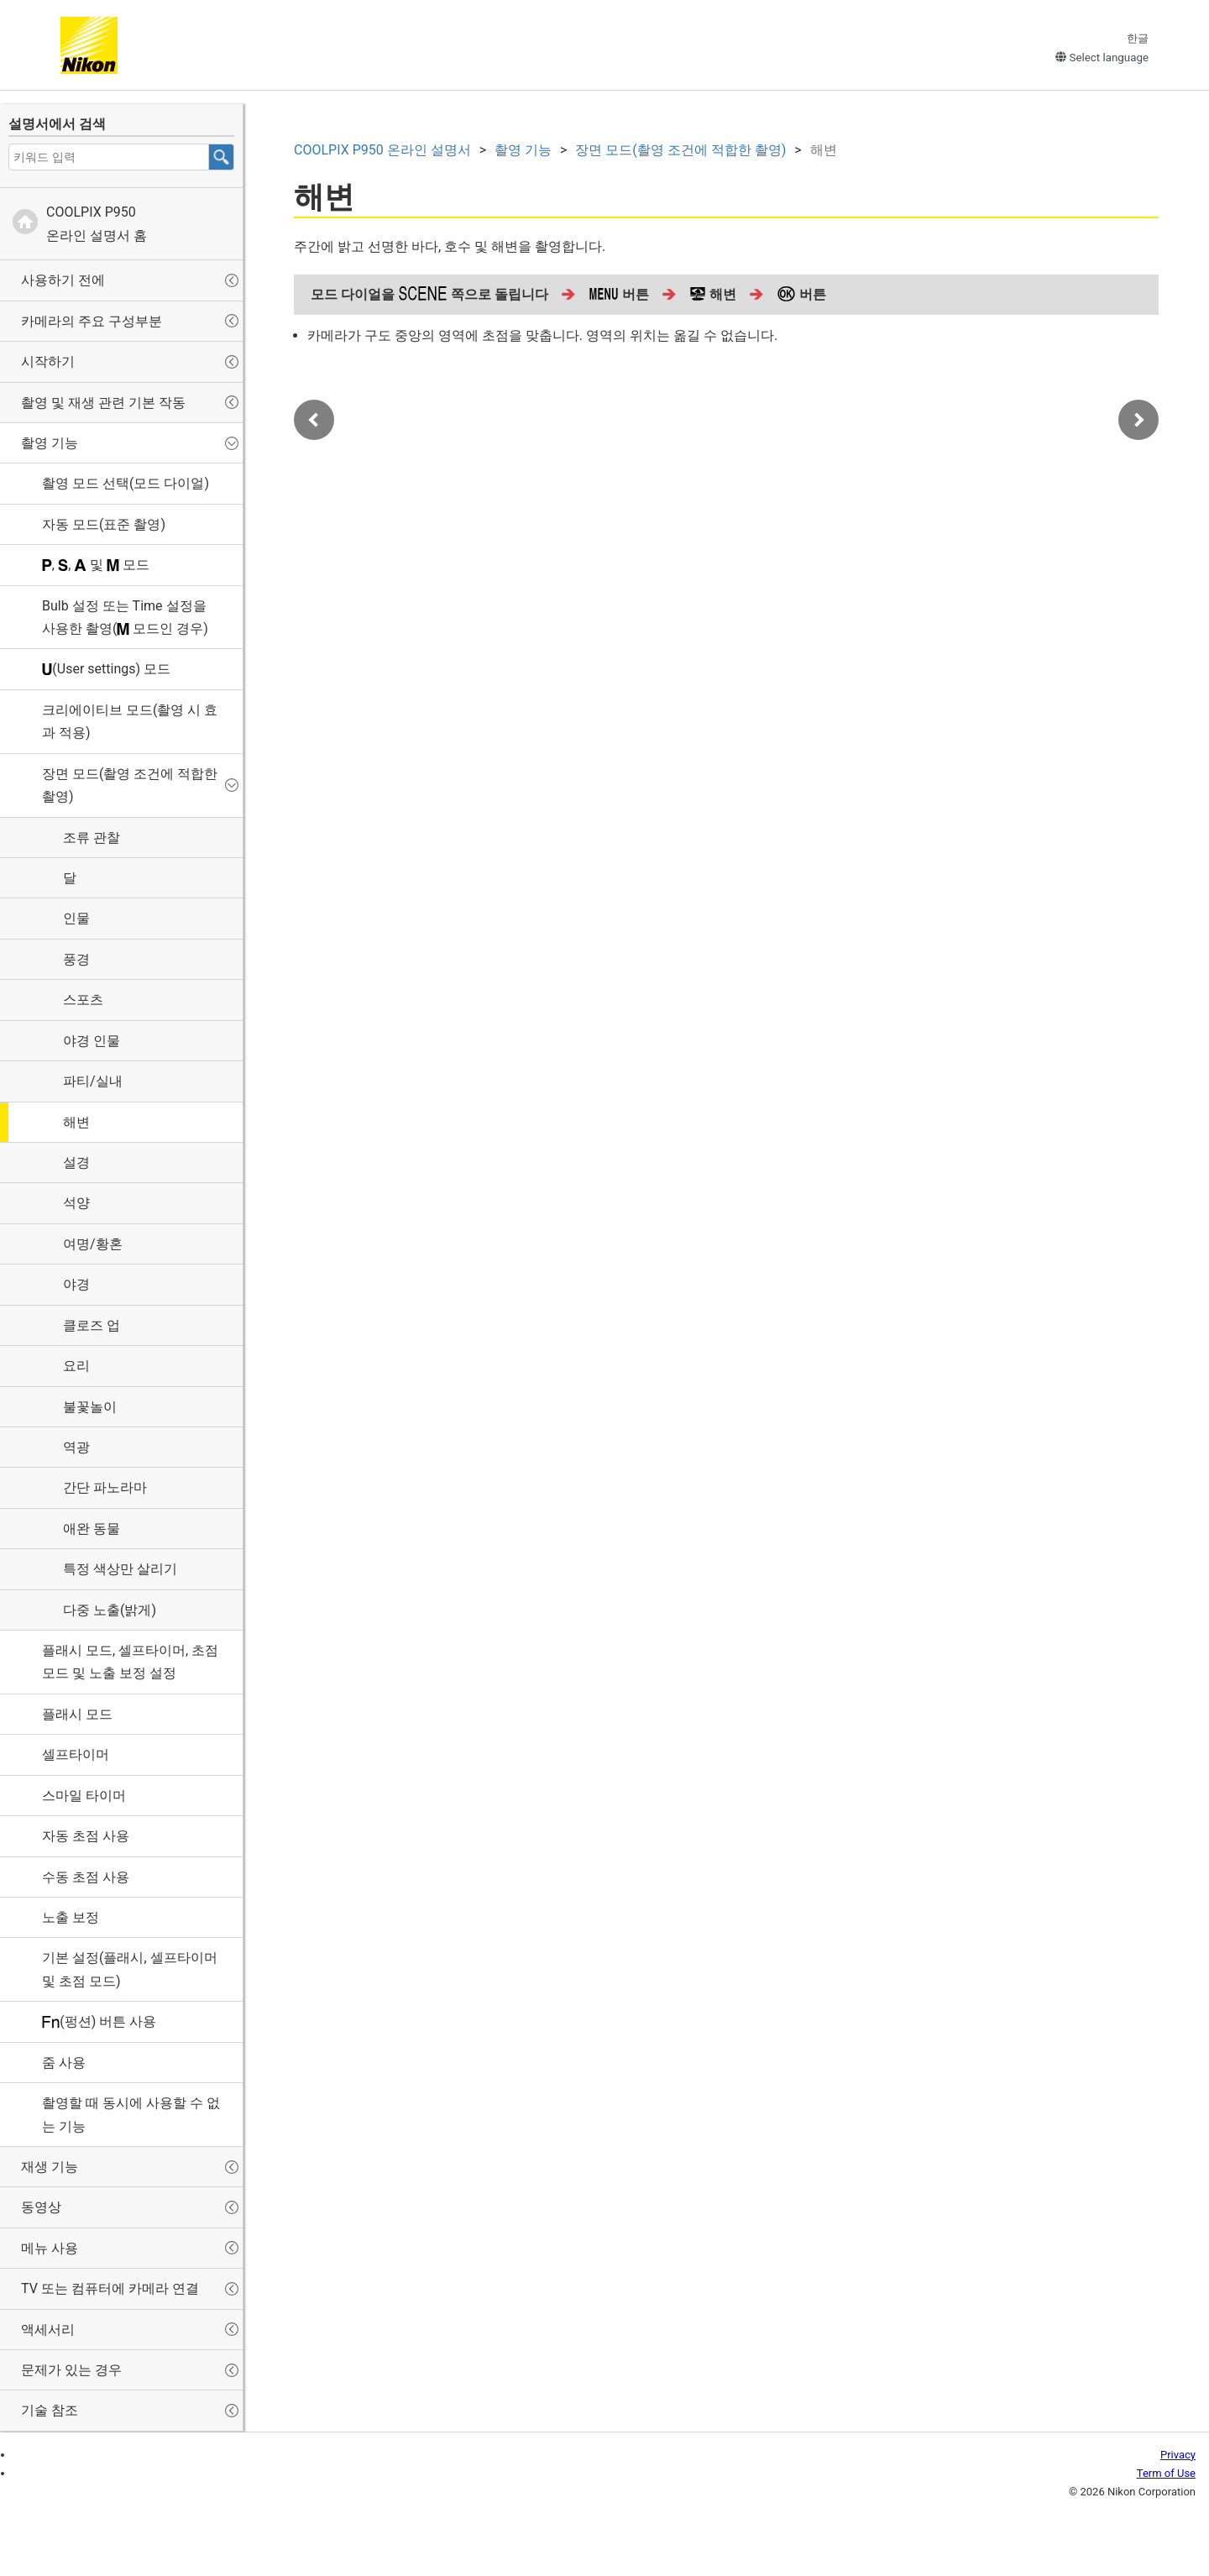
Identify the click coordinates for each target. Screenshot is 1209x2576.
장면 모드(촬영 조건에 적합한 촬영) (129, 785)
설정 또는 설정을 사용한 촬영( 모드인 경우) (125, 617)
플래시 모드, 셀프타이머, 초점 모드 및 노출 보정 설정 (130, 1661)
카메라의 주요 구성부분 (91, 321)
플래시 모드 (77, 1714)
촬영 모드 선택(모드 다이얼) (125, 483)
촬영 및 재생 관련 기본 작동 (103, 403)
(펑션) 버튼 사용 (99, 2021)
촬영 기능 (49, 443)
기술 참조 (49, 2410)
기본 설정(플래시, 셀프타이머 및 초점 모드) (129, 1969)
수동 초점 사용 (85, 1877)
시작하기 (48, 361)
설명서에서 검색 (57, 124)
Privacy (1178, 2454)
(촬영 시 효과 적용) (129, 721)
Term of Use (1166, 2473)
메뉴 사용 (49, 2248)
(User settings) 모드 (106, 669)
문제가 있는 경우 (71, 2370)
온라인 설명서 (382, 150)
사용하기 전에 (63, 280)
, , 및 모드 (95, 565)
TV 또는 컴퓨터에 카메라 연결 (110, 2288)
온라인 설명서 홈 (96, 223)
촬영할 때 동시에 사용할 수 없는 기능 (131, 2114)
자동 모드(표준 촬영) (103, 524)
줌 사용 (64, 2063)
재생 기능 (49, 2167)
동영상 (41, 2207)
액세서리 (48, 2330)
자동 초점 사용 (85, 1836)
